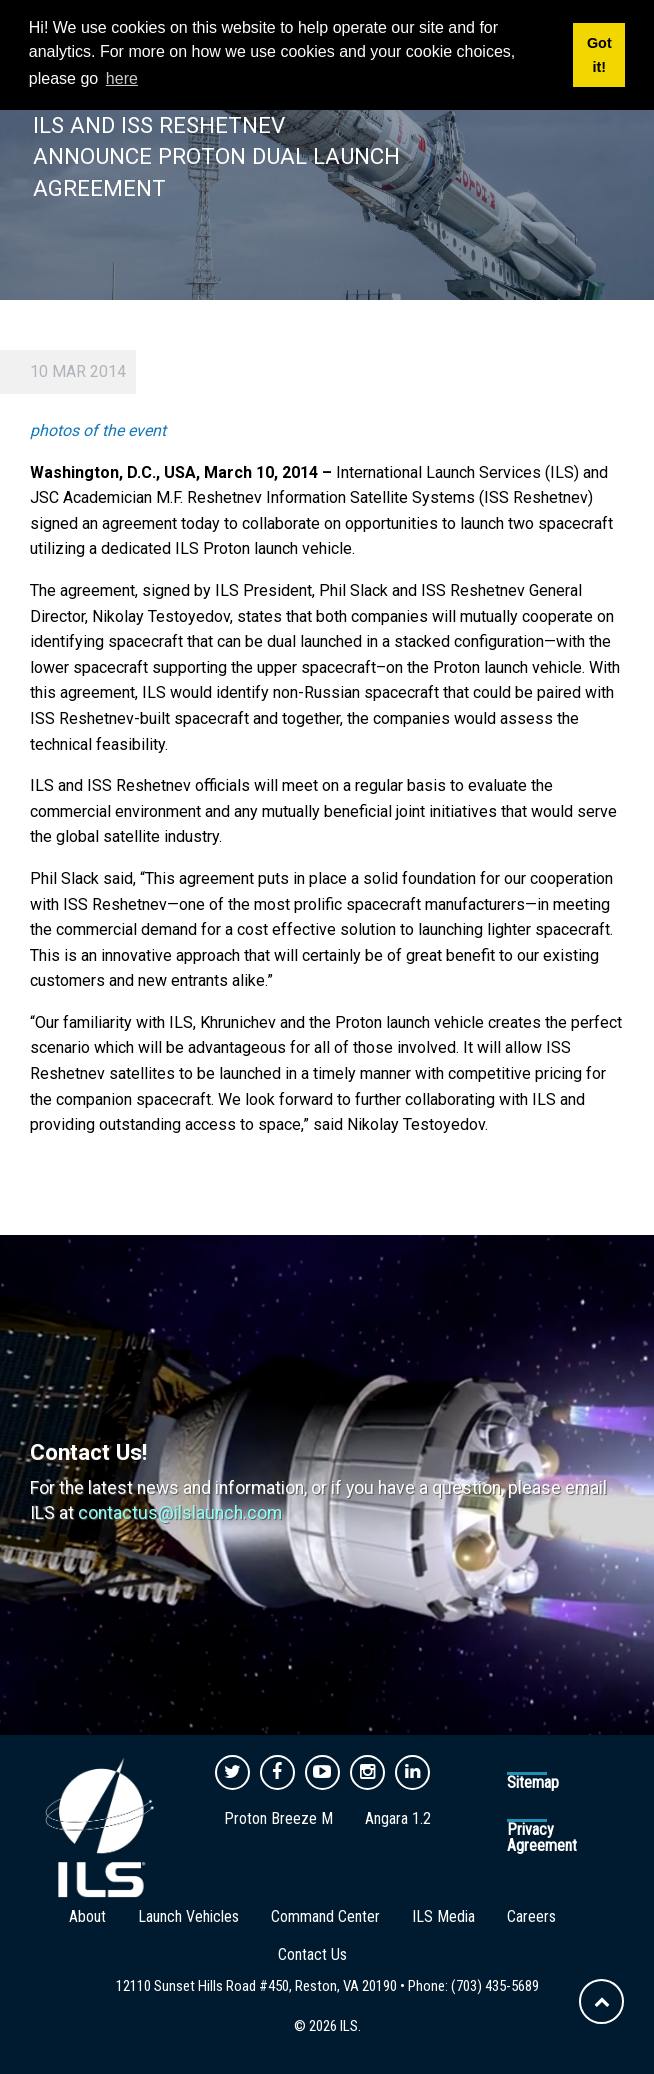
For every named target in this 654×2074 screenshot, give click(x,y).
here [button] (122, 78)
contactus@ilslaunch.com (180, 1513)
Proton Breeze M (278, 1818)
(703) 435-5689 (495, 1986)
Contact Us (312, 1954)
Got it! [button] (599, 55)
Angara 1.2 (398, 1818)
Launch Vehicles (188, 1916)
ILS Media (443, 1916)
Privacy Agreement (542, 1837)
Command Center (325, 1916)
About (87, 1916)
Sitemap (533, 1782)
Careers (531, 1916)
